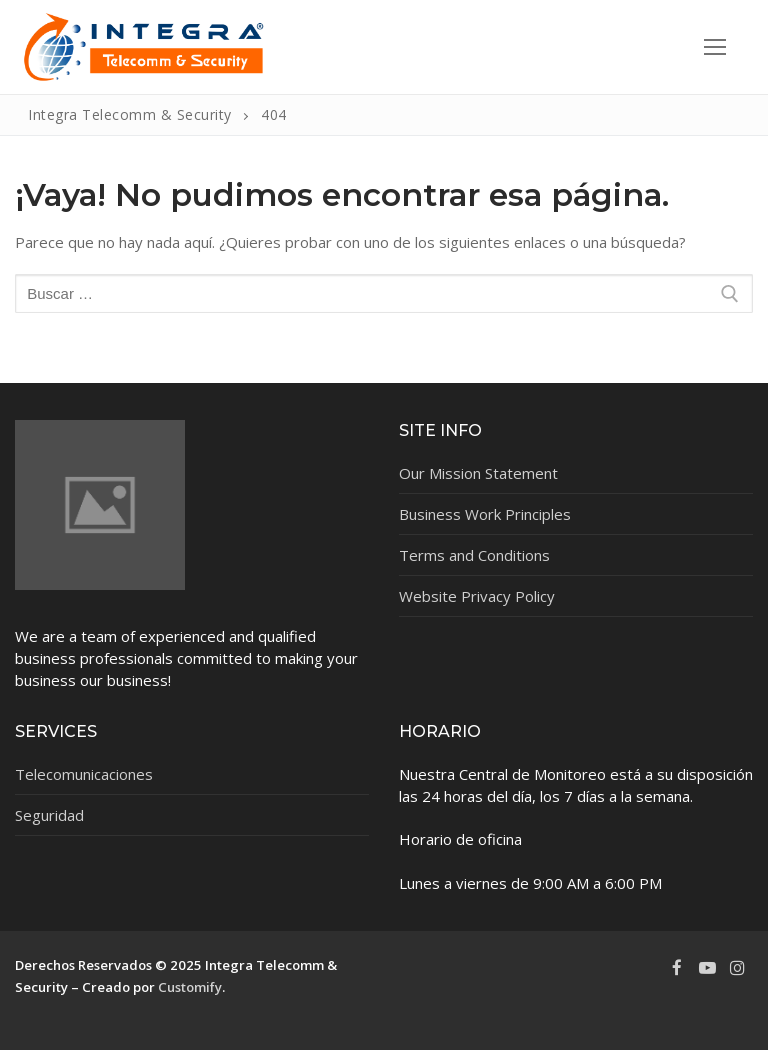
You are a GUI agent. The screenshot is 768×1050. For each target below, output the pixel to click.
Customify (190, 987)
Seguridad (49, 815)
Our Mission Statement (478, 473)
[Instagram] (738, 968)
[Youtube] (707, 968)
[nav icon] (715, 47)
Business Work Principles (485, 514)
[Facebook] (677, 968)
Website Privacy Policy (477, 596)
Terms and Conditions (474, 555)
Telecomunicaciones (84, 774)
